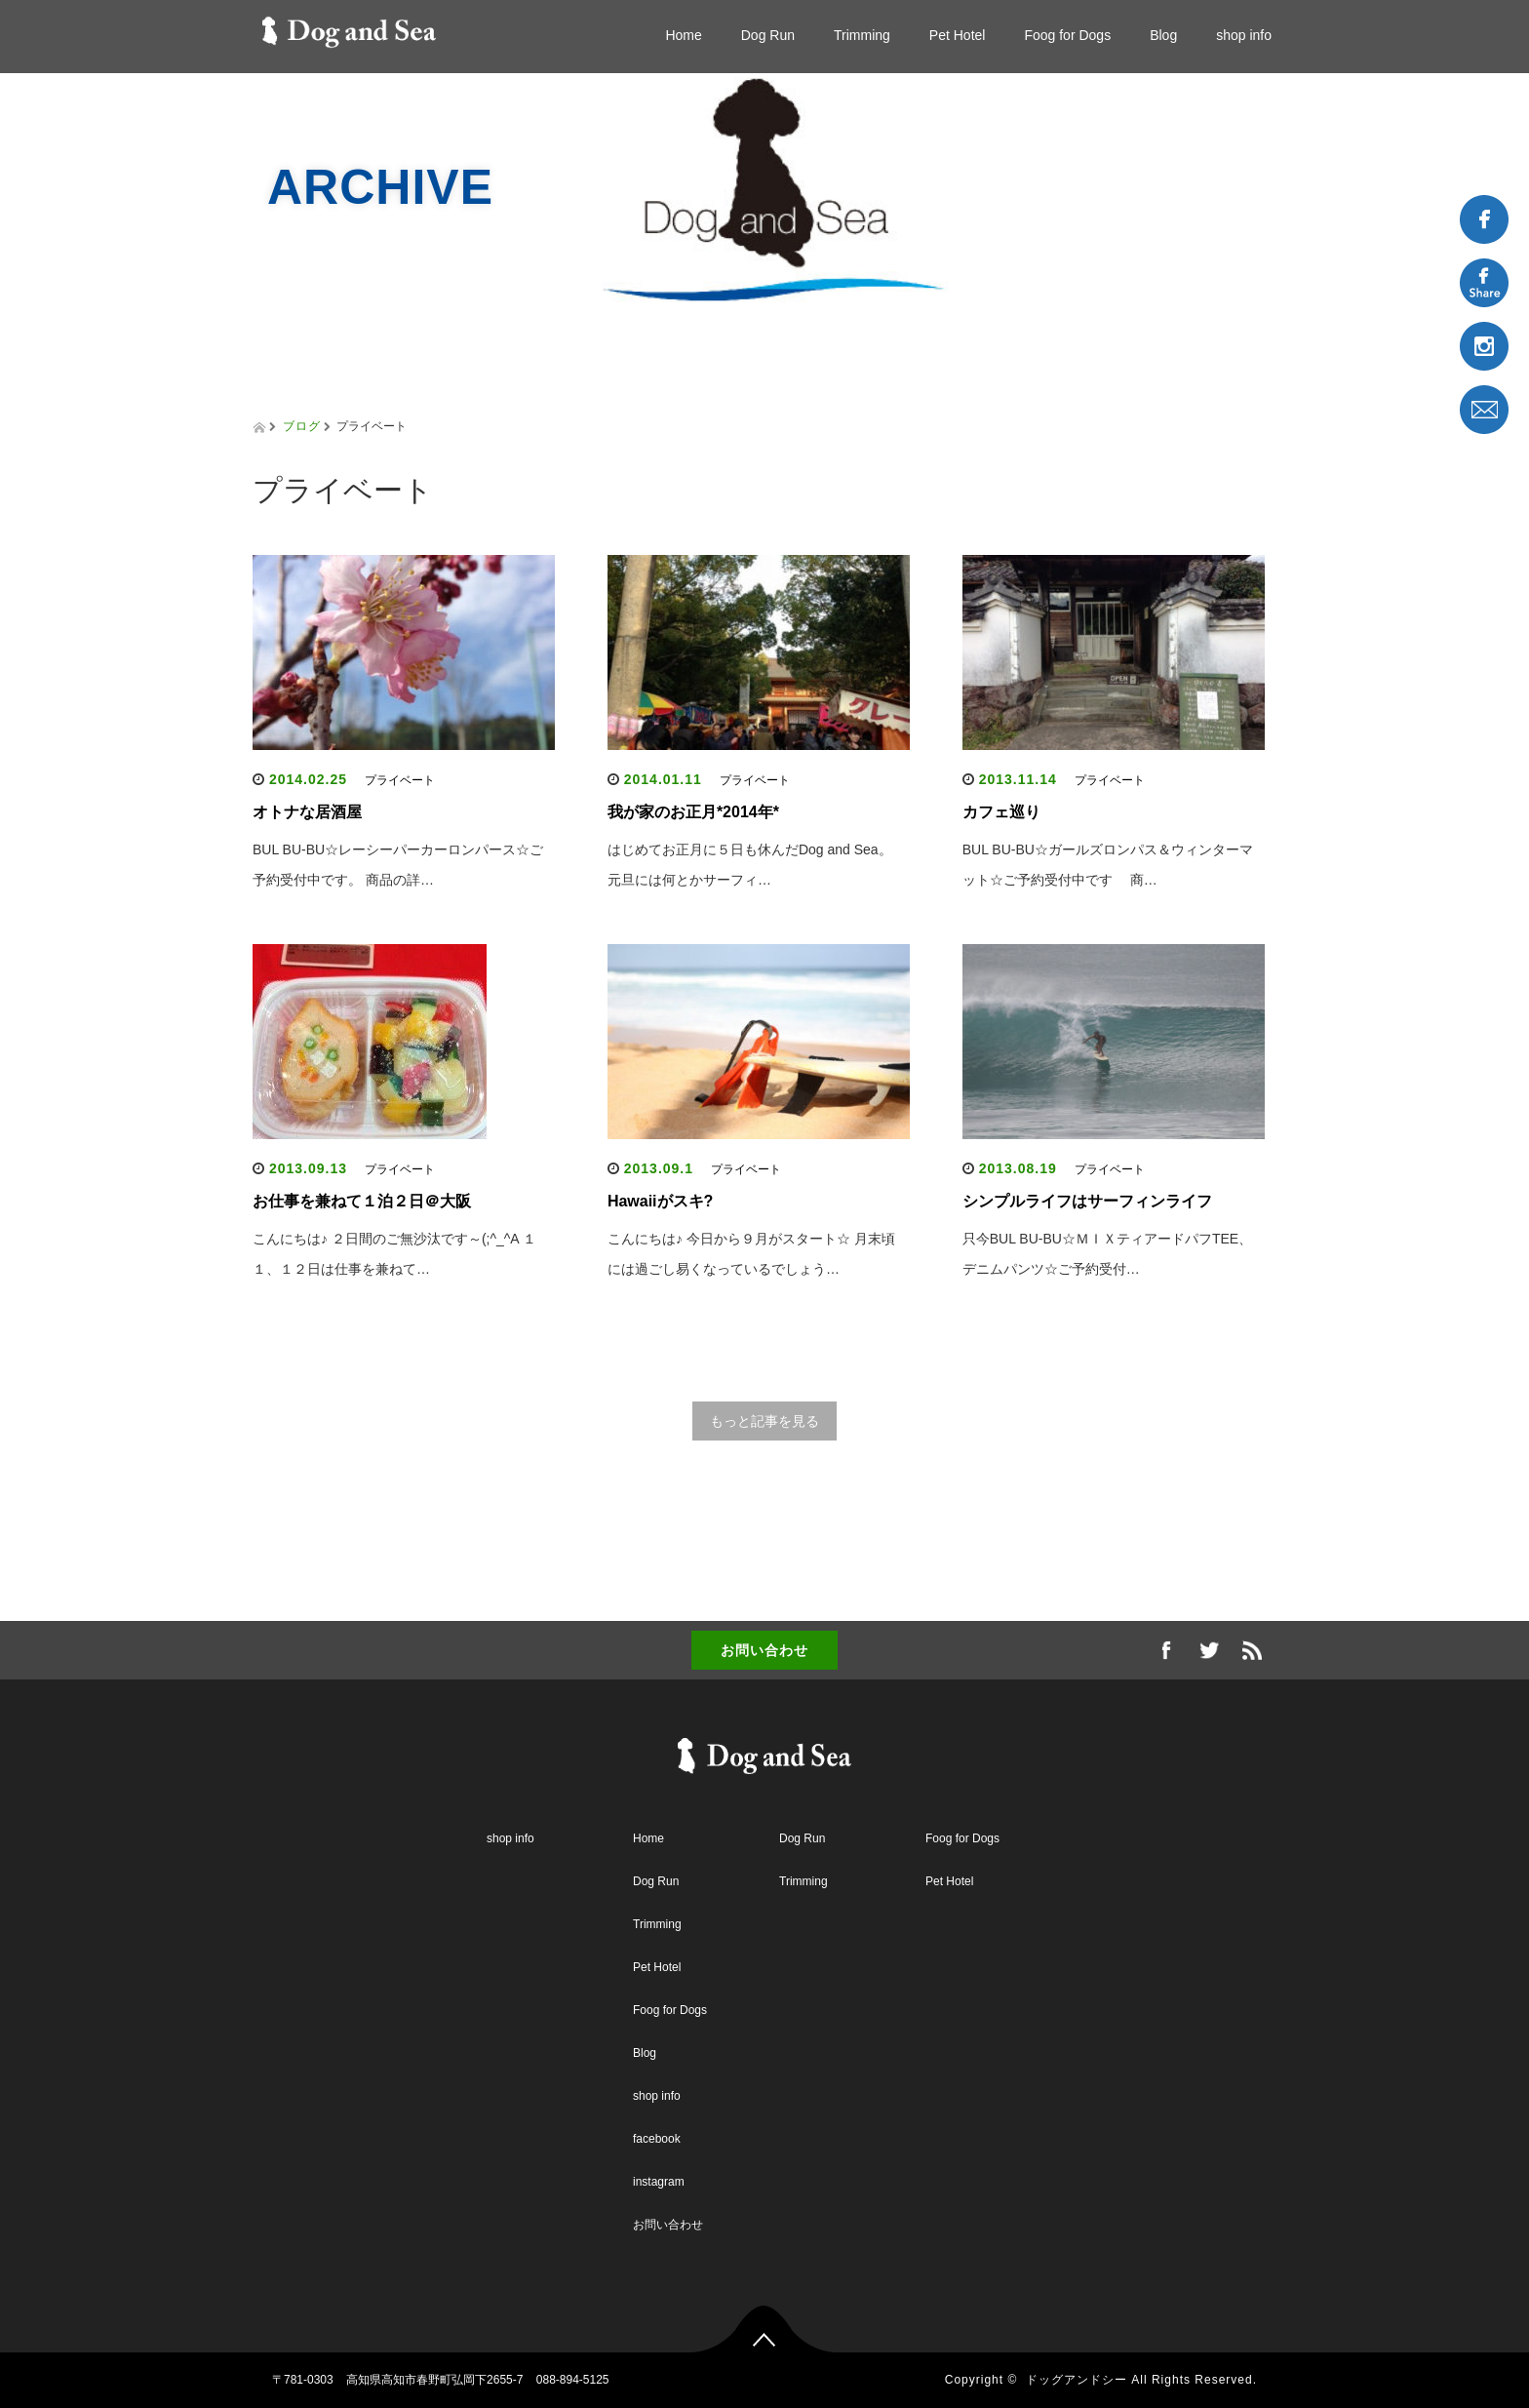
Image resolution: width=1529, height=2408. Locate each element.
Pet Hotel (957, 35)
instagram (659, 2182)
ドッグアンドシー (1076, 2380)
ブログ (302, 426)
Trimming (862, 35)
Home (683, 35)
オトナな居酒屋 (307, 812)
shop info (1244, 35)
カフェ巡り (1001, 812)
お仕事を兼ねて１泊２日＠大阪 (362, 1201)
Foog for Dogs (1067, 35)
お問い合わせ (764, 1650)
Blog (1163, 35)
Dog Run (768, 35)
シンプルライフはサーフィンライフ (1087, 1201)
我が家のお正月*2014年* (693, 812)
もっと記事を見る (764, 1421)
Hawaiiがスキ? (660, 1201)
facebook (657, 2139)
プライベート (400, 780)
